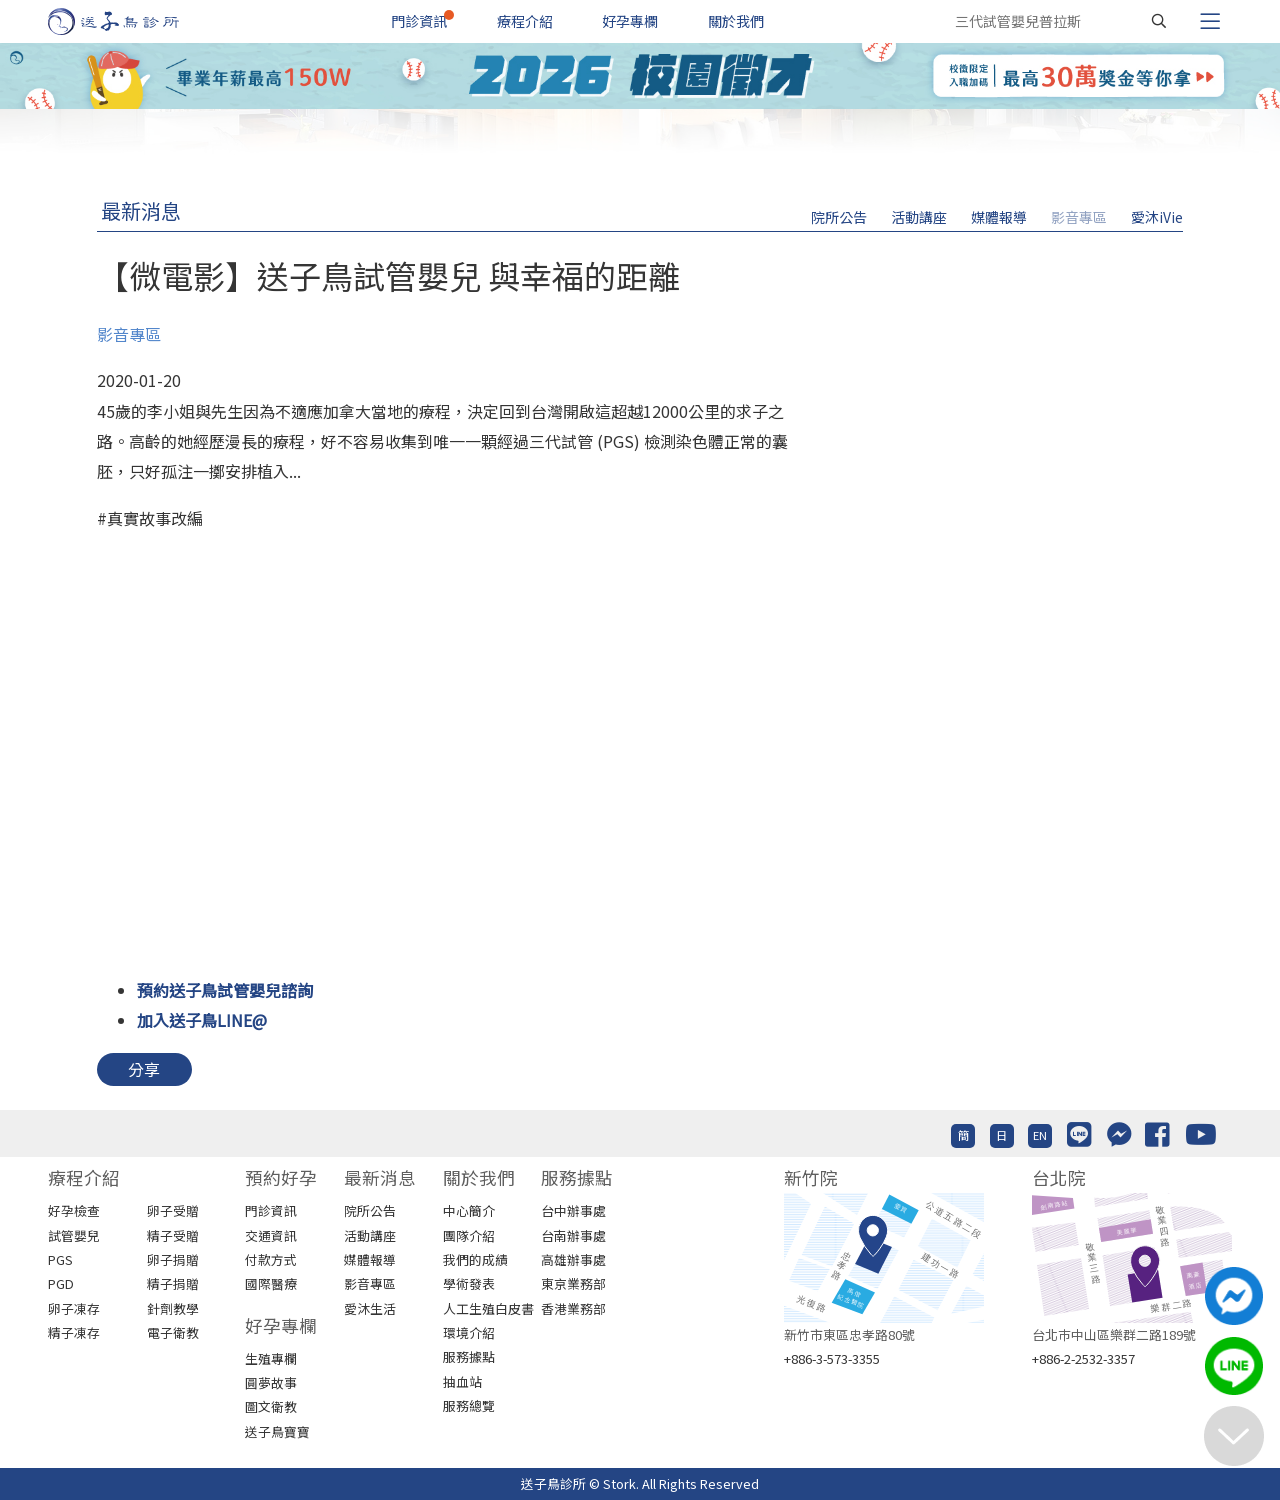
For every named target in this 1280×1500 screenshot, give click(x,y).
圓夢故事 (271, 1382)
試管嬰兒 (74, 1235)
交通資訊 (271, 1235)
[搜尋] (1159, 21)
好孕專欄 (630, 21)
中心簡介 (469, 1210)
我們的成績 (475, 1259)
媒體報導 (999, 217)
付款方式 (271, 1259)
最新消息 (141, 210)
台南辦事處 (573, 1235)
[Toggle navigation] (1210, 21)
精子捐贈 (173, 1283)
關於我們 (736, 21)
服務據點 (469, 1356)
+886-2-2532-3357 (1083, 1358)
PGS (60, 1259)
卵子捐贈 (173, 1259)
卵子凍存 (74, 1308)
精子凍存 (74, 1332)
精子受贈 (173, 1235)
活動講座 (919, 217)
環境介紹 (469, 1332)
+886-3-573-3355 (832, 1358)
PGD (61, 1283)
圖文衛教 (271, 1406)
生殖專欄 (271, 1358)
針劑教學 (173, 1308)
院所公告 (839, 217)
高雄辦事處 (573, 1259)
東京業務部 (573, 1283)
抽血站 (462, 1381)
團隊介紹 (469, 1235)
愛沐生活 (370, 1308)
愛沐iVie (1157, 217)
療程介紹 (525, 21)
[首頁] (132, 21)
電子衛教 (173, 1332)
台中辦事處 (573, 1210)
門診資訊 (419, 21)
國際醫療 (271, 1283)
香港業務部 (573, 1308)
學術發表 (469, 1283)
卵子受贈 (173, 1210)
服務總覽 (469, 1405)
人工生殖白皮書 (488, 1308)
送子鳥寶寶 (277, 1431)
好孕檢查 (74, 1210)
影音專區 (1079, 217)
